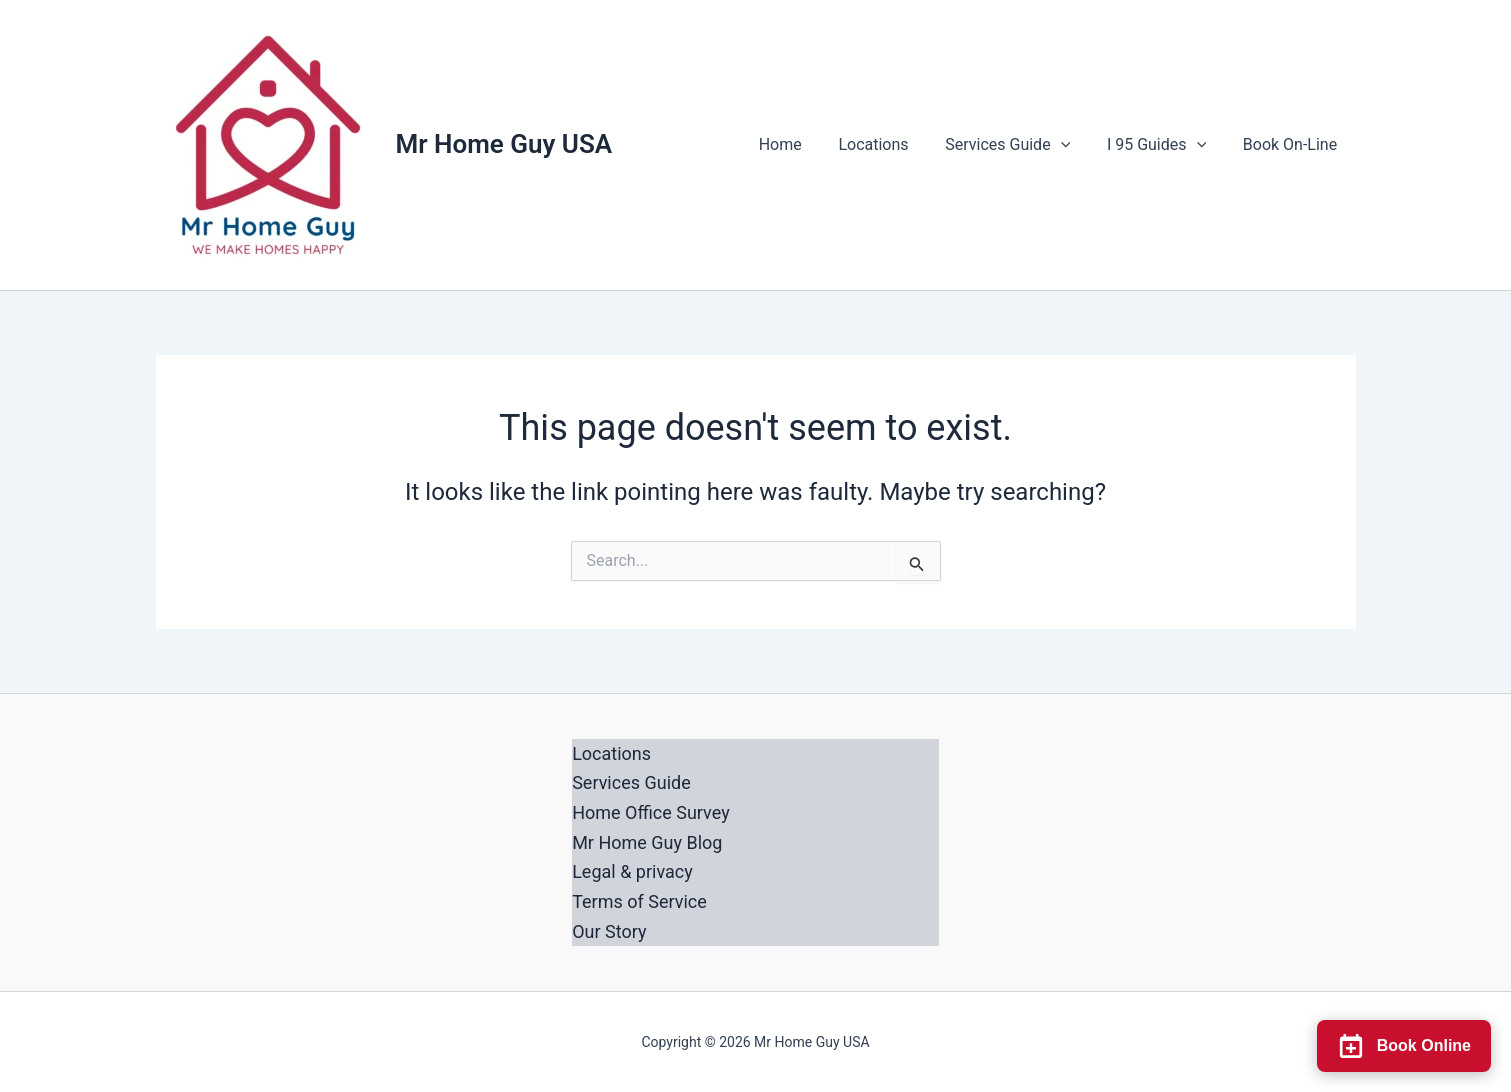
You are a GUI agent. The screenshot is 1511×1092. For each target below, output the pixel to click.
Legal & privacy (632, 871)
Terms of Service (639, 901)
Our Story (609, 931)
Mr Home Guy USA (504, 144)
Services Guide (1019, 145)
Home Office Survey (651, 812)
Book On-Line (1292, 144)
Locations (890, 144)
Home (801, 144)
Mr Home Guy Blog (647, 842)
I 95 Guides (1163, 145)
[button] (1072, 145)
